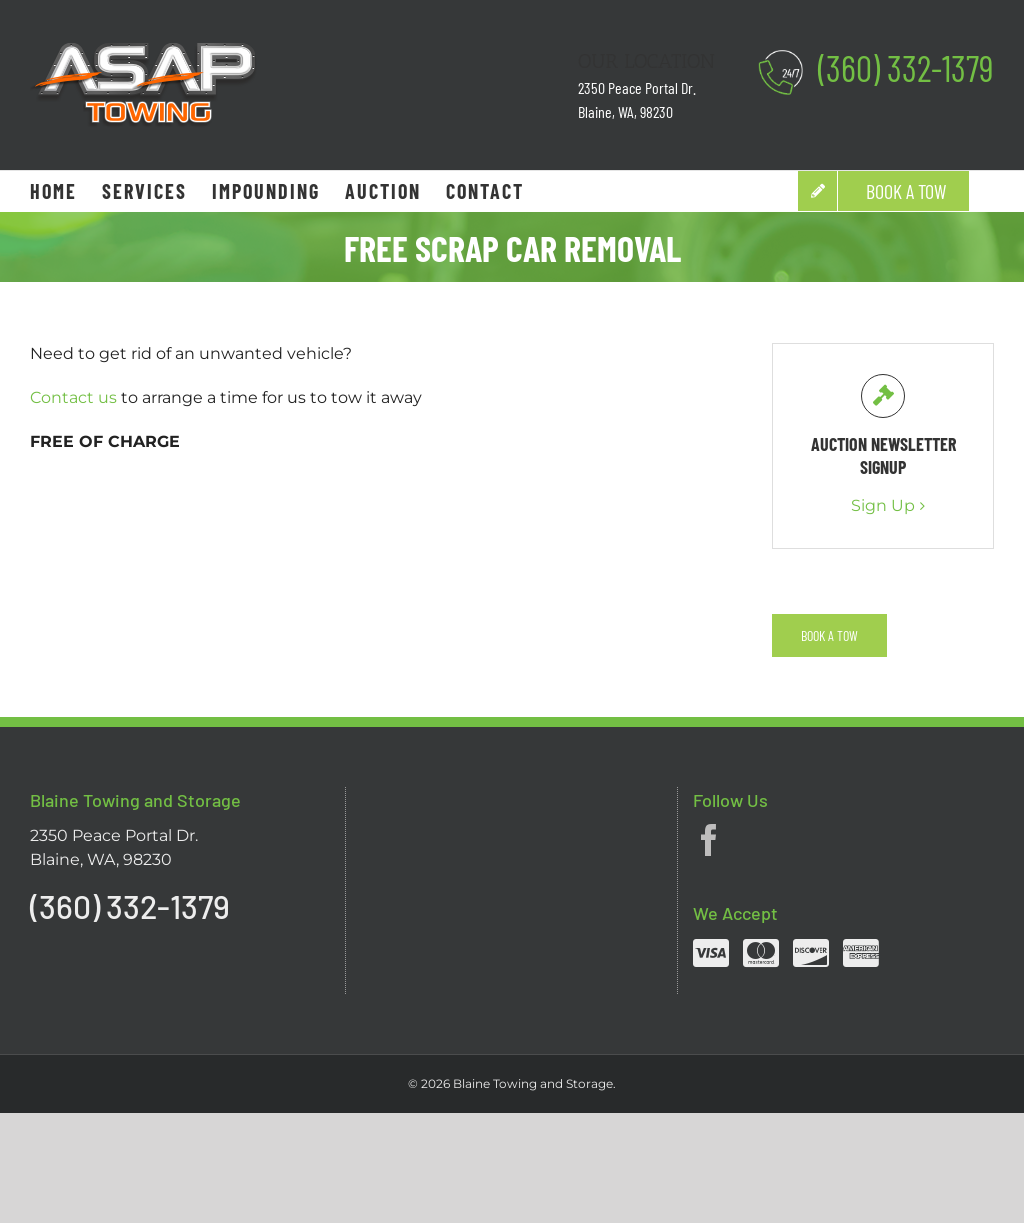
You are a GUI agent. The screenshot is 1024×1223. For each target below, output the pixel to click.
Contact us (73, 397)
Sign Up (883, 505)
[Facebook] (709, 840)
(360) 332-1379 (906, 67)
